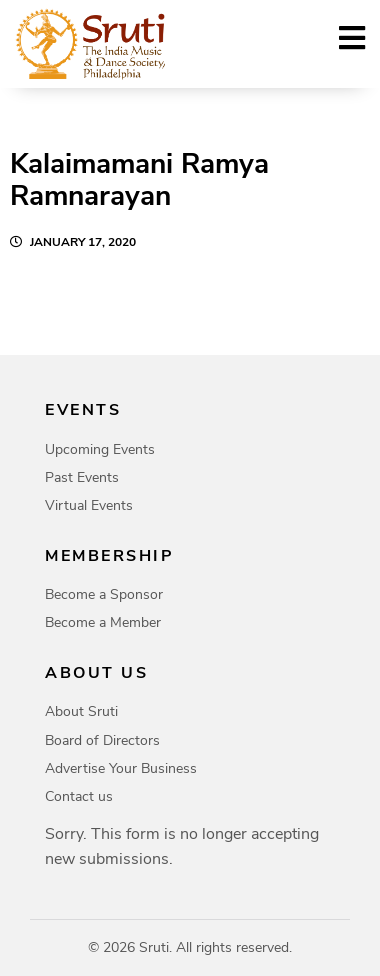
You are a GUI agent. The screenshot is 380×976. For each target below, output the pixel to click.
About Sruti (81, 711)
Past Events (82, 477)
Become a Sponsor (104, 594)
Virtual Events (89, 505)
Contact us (79, 796)
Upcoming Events (100, 449)
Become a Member (103, 622)
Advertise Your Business (121, 768)
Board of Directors (102, 740)
